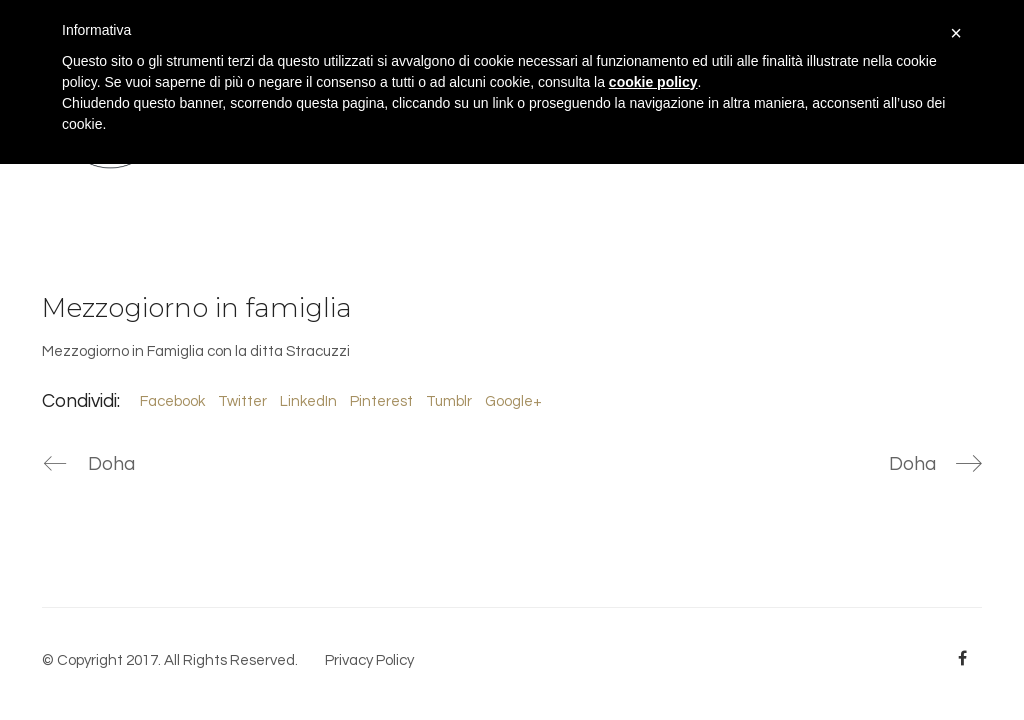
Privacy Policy (369, 660)
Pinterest (381, 401)
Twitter (242, 401)
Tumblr (449, 401)
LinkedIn (308, 401)
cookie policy (653, 82)
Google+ (513, 401)
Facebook (172, 401)
